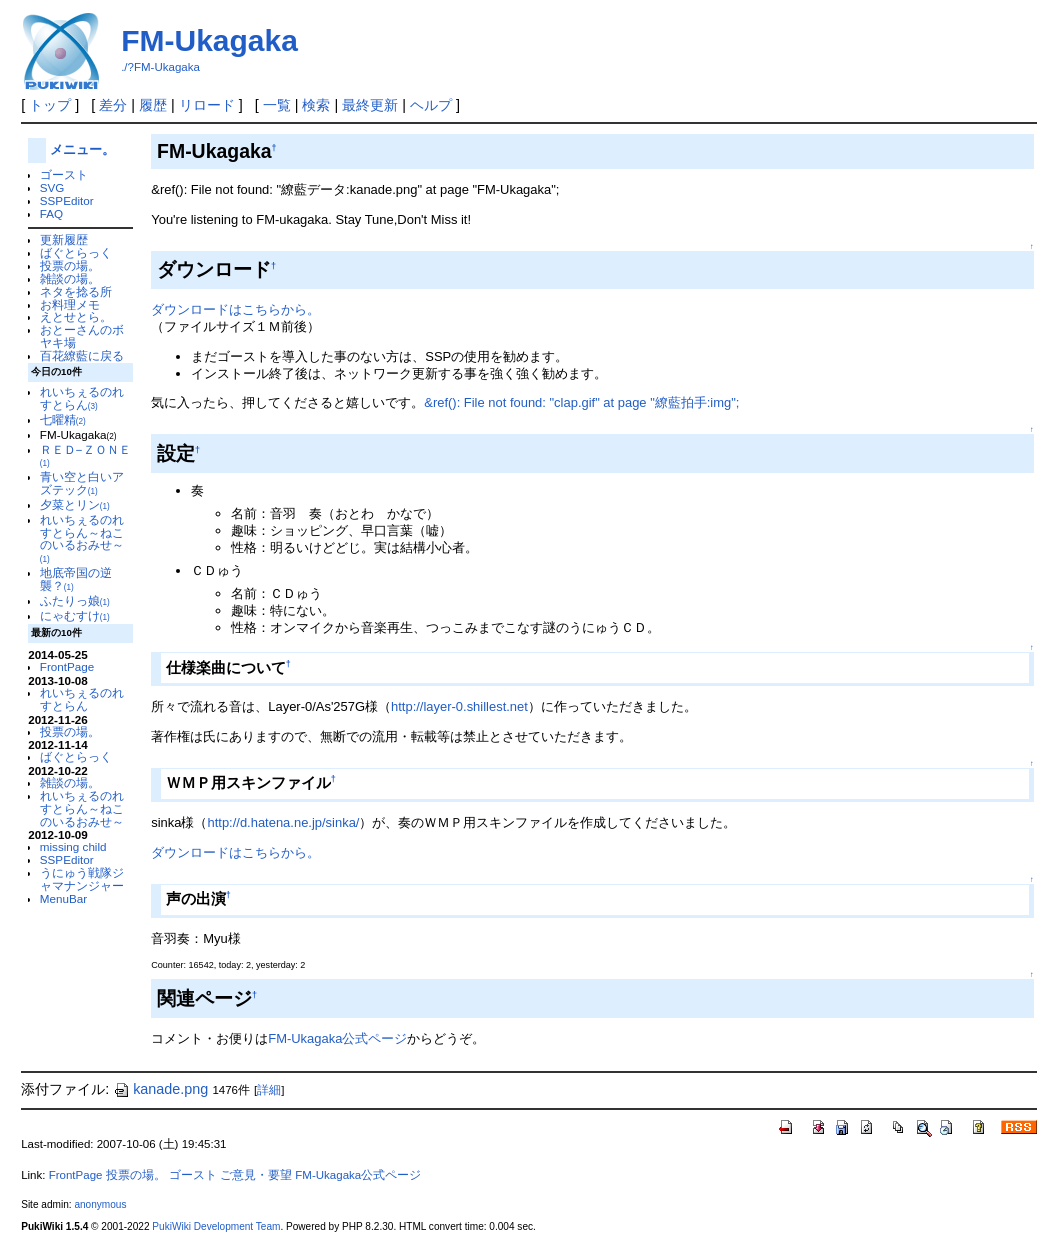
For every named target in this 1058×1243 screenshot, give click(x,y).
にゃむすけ (75, 615)
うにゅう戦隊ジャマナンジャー (82, 879)
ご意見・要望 (256, 1175)
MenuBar (63, 898)
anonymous (100, 1204)
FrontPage (67, 666)
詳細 (269, 1090)
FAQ (51, 213)
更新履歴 (64, 239)
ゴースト (64, 174)
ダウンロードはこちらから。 (235, 309)
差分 (113, 105)
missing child (73, 846)
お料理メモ (70, 304)
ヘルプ (431, 105)
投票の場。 (70, 265)
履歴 (153, 105)
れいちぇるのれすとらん (82, 398)
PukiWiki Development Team (216, 1226)
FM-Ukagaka (209, 40)
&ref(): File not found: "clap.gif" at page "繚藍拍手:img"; (581, 402)
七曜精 (63, 419)
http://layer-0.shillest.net (459, 706)
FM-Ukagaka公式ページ (337, 1038)
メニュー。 (82, 149)
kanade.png (160, 1089)
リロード (207, 105)
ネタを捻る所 (76, 291)
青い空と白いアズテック (82, 483)
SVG (52, 187)
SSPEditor (67, 200)
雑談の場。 (70, 278)
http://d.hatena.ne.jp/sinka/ (284, 822)
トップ (50, 105)
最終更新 (370, 105)
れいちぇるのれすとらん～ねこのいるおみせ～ (82, 538)
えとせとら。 (76, 316)
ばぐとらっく (76, 252)
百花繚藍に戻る (82, 355)
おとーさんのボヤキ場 (82, 336)
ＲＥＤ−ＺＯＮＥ (85, 456)
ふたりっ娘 (75, 600)
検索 (316, 105)
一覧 (277, 105)
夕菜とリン (75, 504)
